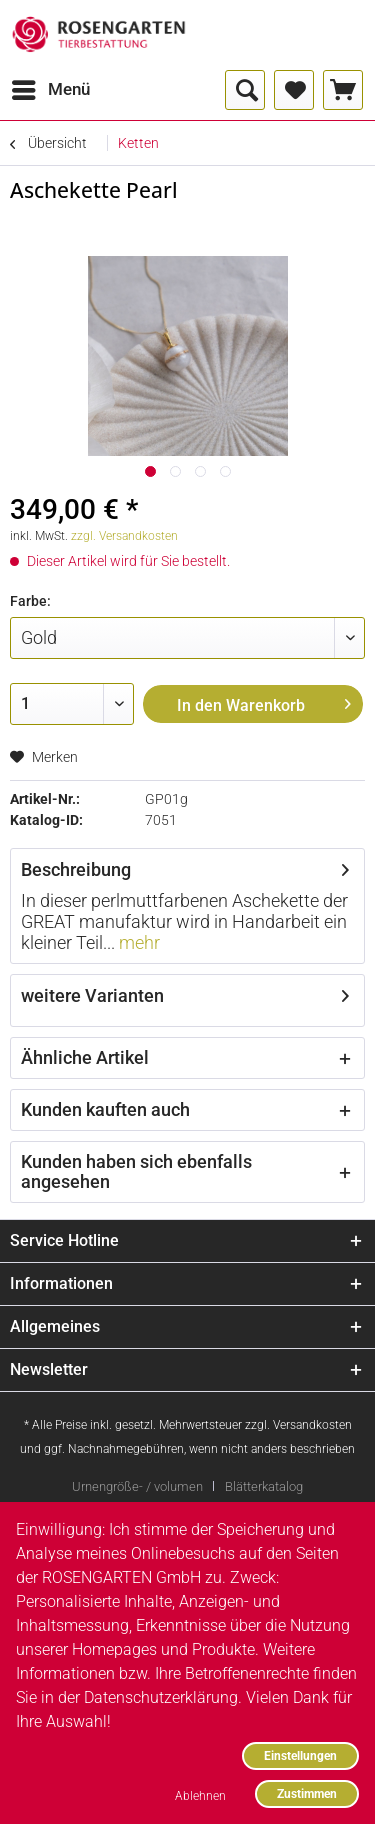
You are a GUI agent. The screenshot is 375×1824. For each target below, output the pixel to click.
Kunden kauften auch (105, 1109)
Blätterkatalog (264, 1486)
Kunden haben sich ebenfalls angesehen (136, 1171)
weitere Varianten (92, 995)
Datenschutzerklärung (161, 1697)
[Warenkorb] (343, 90)
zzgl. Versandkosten (124, 536)
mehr (137, 942)
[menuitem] (50, 90)
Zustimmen (307, 1793)
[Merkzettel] (294, 90)
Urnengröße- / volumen (137, 1486)
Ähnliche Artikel (85, 1057)
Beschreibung (76, 869)
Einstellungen (300, 1755)
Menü (51, 86)
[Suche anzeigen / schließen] (245, 90)
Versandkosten (312, 1425)
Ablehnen (200, 1795)
